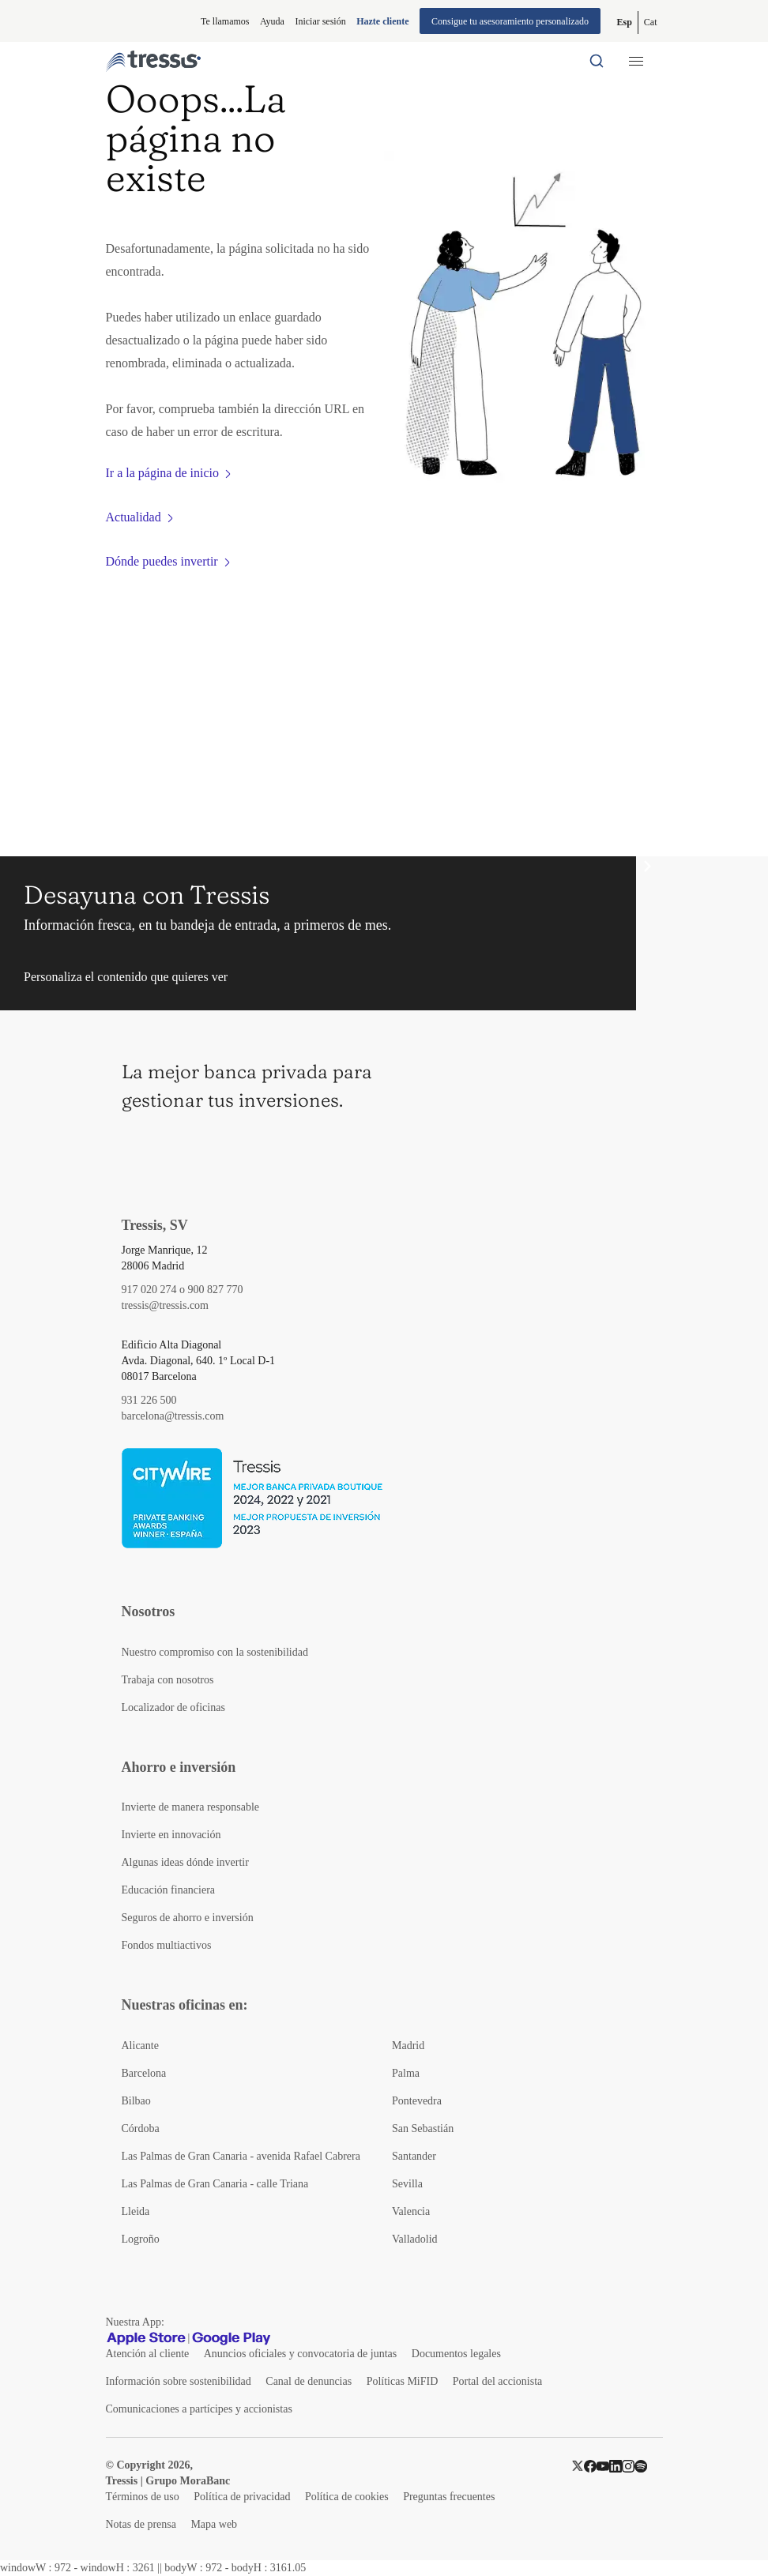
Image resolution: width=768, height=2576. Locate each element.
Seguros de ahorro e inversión (188, 1918)
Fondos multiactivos (167, 1945)
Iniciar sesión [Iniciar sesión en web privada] (320, 21)
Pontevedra (417, 2101)
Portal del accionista (498, 2381)
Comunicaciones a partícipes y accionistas (199, 2409)
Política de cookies (347, 2497)
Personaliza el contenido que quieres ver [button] (126, 976)
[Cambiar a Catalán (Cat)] (650, 22)
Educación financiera (169, 1890)
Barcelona (144, 2073)
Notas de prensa (141, 2524)
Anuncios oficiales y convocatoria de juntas (300, 2354)
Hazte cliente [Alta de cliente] (382, 21)
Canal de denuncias (308, 2381)
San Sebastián (423, 2128)
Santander (414, 2156)
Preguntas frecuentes (449, 2497)
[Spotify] (640, 2465)
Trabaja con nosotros (168, 1680)
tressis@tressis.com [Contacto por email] (165, 1305)
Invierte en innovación (171, 1835)
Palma (406, 2073)
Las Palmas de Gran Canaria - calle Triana (215, 2184)
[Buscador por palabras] (597, 61)
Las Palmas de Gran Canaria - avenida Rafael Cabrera (241, 2156)
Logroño (141, 2239)
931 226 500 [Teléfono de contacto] (149, 1400)
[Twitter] (577, 2465)
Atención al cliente (148, 2354)
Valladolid (415, 2239)
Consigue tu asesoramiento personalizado (510, 21)
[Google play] (231, 2338)
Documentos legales (456, 2354)
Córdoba (141, 2128)
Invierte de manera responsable (191, 1807)
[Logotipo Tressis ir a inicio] (153, 61)
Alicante (140, 2045)
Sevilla (407, 2184)
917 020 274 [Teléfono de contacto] (149, 1290)
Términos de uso (142, 2497)
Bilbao (136, 2101)
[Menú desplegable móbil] (636, 61)
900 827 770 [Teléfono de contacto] (215, 1290)
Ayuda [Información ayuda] (272, 21)
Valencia (411, 2211)
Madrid (408, 2045)
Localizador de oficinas (173, 1707)
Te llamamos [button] (225, 21)
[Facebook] (590, 2465)
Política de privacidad (242, 2497)
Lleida (136, 2211)
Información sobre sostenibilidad (178, 2381)
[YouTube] (603, 2465)
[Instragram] (628, 2465)
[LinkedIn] (615, 2465)
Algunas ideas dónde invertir (185, 1862)
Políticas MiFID (403, 2381)
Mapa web (213, 2524)
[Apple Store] (146, 2338)
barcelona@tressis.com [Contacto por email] (173, 1416)
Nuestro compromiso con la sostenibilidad (215, 1652)
